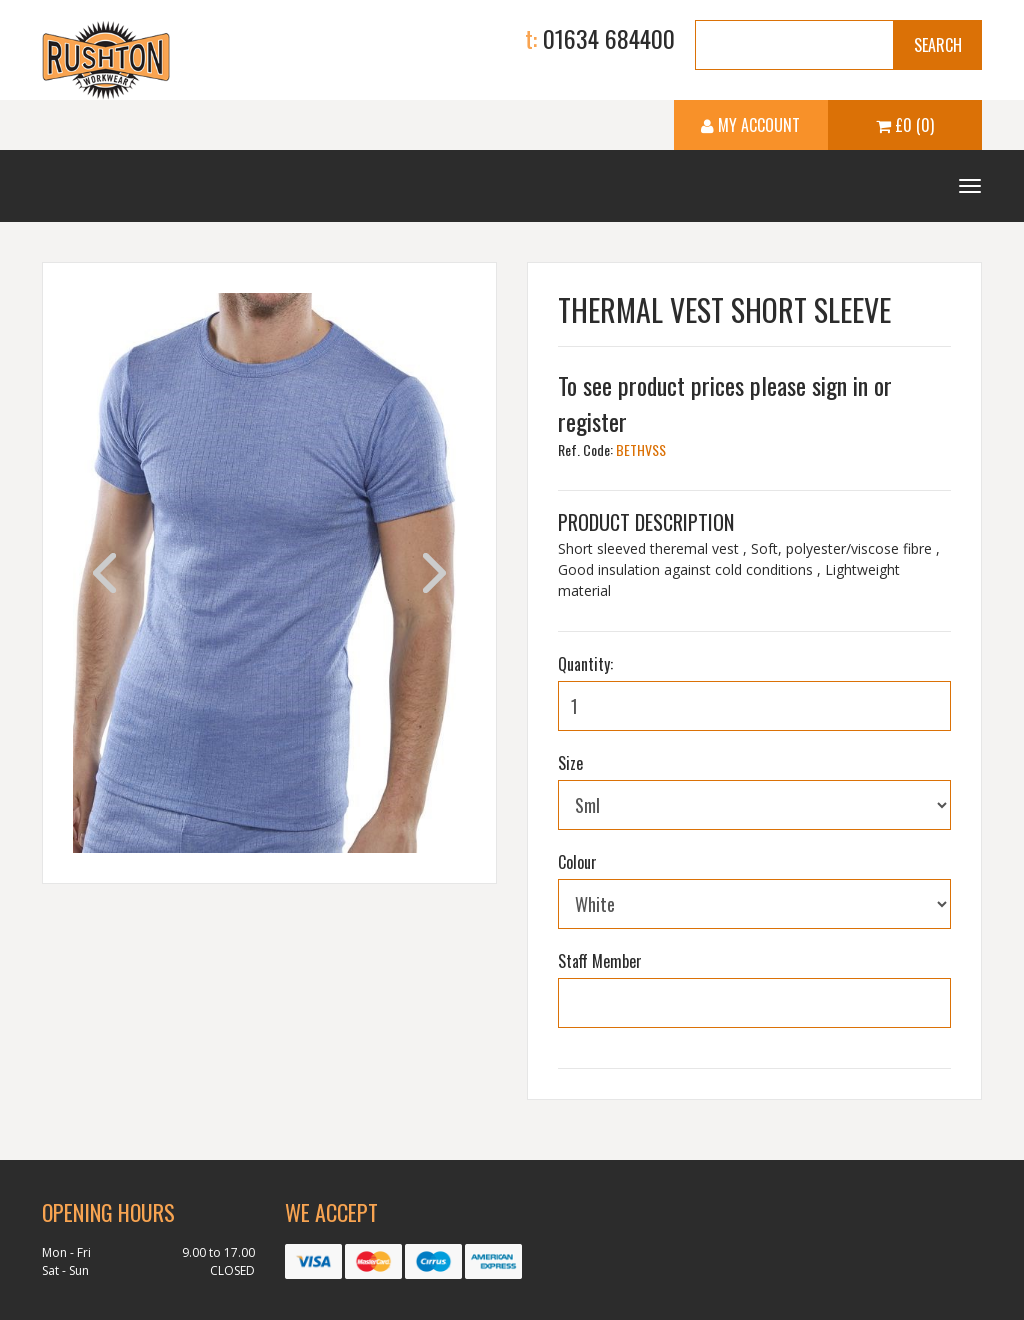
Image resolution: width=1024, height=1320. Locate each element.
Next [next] (434, 573)
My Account (750, 125)
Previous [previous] (104, 573)
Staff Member (600, 961)
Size (570, 763)
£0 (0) (905, 125)
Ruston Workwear (106, 60)
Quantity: (585, 664)
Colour (577, 862)
